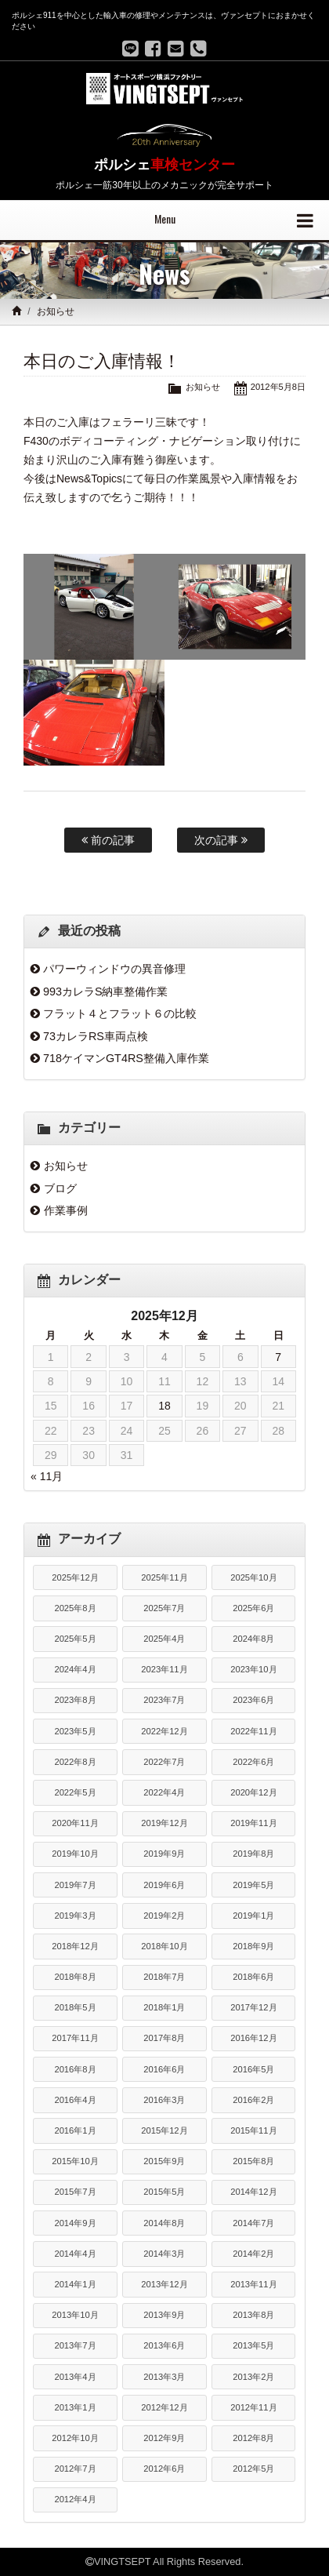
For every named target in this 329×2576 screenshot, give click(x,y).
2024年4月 (75, 1669)
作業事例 (66, 1210)
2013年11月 (253, 2284)
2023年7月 (164, 1700)
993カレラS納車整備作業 (105, 991)
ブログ (60, 1188)
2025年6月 (253, 1608)
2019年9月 (164, 1853)
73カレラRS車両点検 (95, 1036)
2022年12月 (164, 1731)
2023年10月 (253, 1669)
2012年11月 (253, 2407)
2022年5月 (75, 1792)
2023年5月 (75, 1731)
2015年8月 (253, 2161)
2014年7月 (253, 2223)
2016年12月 (253, 2038)
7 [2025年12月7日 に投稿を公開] (278, 1357)
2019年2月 (164, 1915)
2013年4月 (75, 2376)
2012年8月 (253, 2438)
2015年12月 (164, 2130)
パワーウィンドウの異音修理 (114, 968)
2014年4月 (75, 2253)
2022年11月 (253, 1731)
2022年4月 (164, 1792)
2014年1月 (75, 2284)
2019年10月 (75, 1853)
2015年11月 (253, 2130)
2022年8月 (75, 1761)
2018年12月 (75, 1946)
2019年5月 (253, 1885)
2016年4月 (75, 2100)
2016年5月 (253, 2069)
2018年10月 (164, 1946)
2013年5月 (253, 2345)
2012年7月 (75, 2468)
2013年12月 (164, 2284)
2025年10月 (253, 1577)
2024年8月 (253, 1638)
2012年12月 (164, 2407)
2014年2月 (253, 2253)
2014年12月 (253, 2191)
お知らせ (55, 311)
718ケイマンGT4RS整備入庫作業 (126, 1058)
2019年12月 (164, 1823)
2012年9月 (164, 2438)
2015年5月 (164, 2191)
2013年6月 (164, 2345)
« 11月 (47, 1476)
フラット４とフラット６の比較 (120, 1013)
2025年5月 (75, 1638)
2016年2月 (253, 2100)
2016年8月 (75, 2069)
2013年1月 (75, 2407)
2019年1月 (253, 1915)
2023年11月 (164, 1669)
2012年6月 (164, 2468)
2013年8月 (253, 2314)
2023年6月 (253, 1700)
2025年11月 (164, 1577)
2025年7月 (164, 1608)
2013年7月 (75, 2345)
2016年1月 (75, 2130)
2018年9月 (253, 1946)
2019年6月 (164, 1885)
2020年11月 (75, 1823)
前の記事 (108, 840)
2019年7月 (75, 1885)
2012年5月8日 (278, 386)
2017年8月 (164, 2038)
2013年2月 (253, 2376)
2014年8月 (164, 2223)
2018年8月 (75, 1976)
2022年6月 (253, 1761)
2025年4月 (164, 1638)
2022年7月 (164, 1761)
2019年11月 (253, 1823)
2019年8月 (253, 1853)
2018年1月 (164, 2007)
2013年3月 (164, 2376)
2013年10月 (75, 2314)
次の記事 (221, 840)
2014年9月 (75, 2223)
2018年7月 (164, 1976)
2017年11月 (75, 2038)
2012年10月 (75, 2438)
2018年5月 (75, 2007)
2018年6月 (253, 1976)
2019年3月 (75, 1915)
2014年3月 (164, 2253)
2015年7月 (75, 2191)
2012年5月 (253, 2468)
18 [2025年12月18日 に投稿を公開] (164, 1405)
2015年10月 (75, 2161)
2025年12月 (75, 1577)
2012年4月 (75, 2499)
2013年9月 (164, 2314)
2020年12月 (253, 1792)
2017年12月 (253, 2007)
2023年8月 (75, 1700)
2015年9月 (164, 2161)
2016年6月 (164, 2069)
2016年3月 (164, 2100)
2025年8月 (75, 1608)
